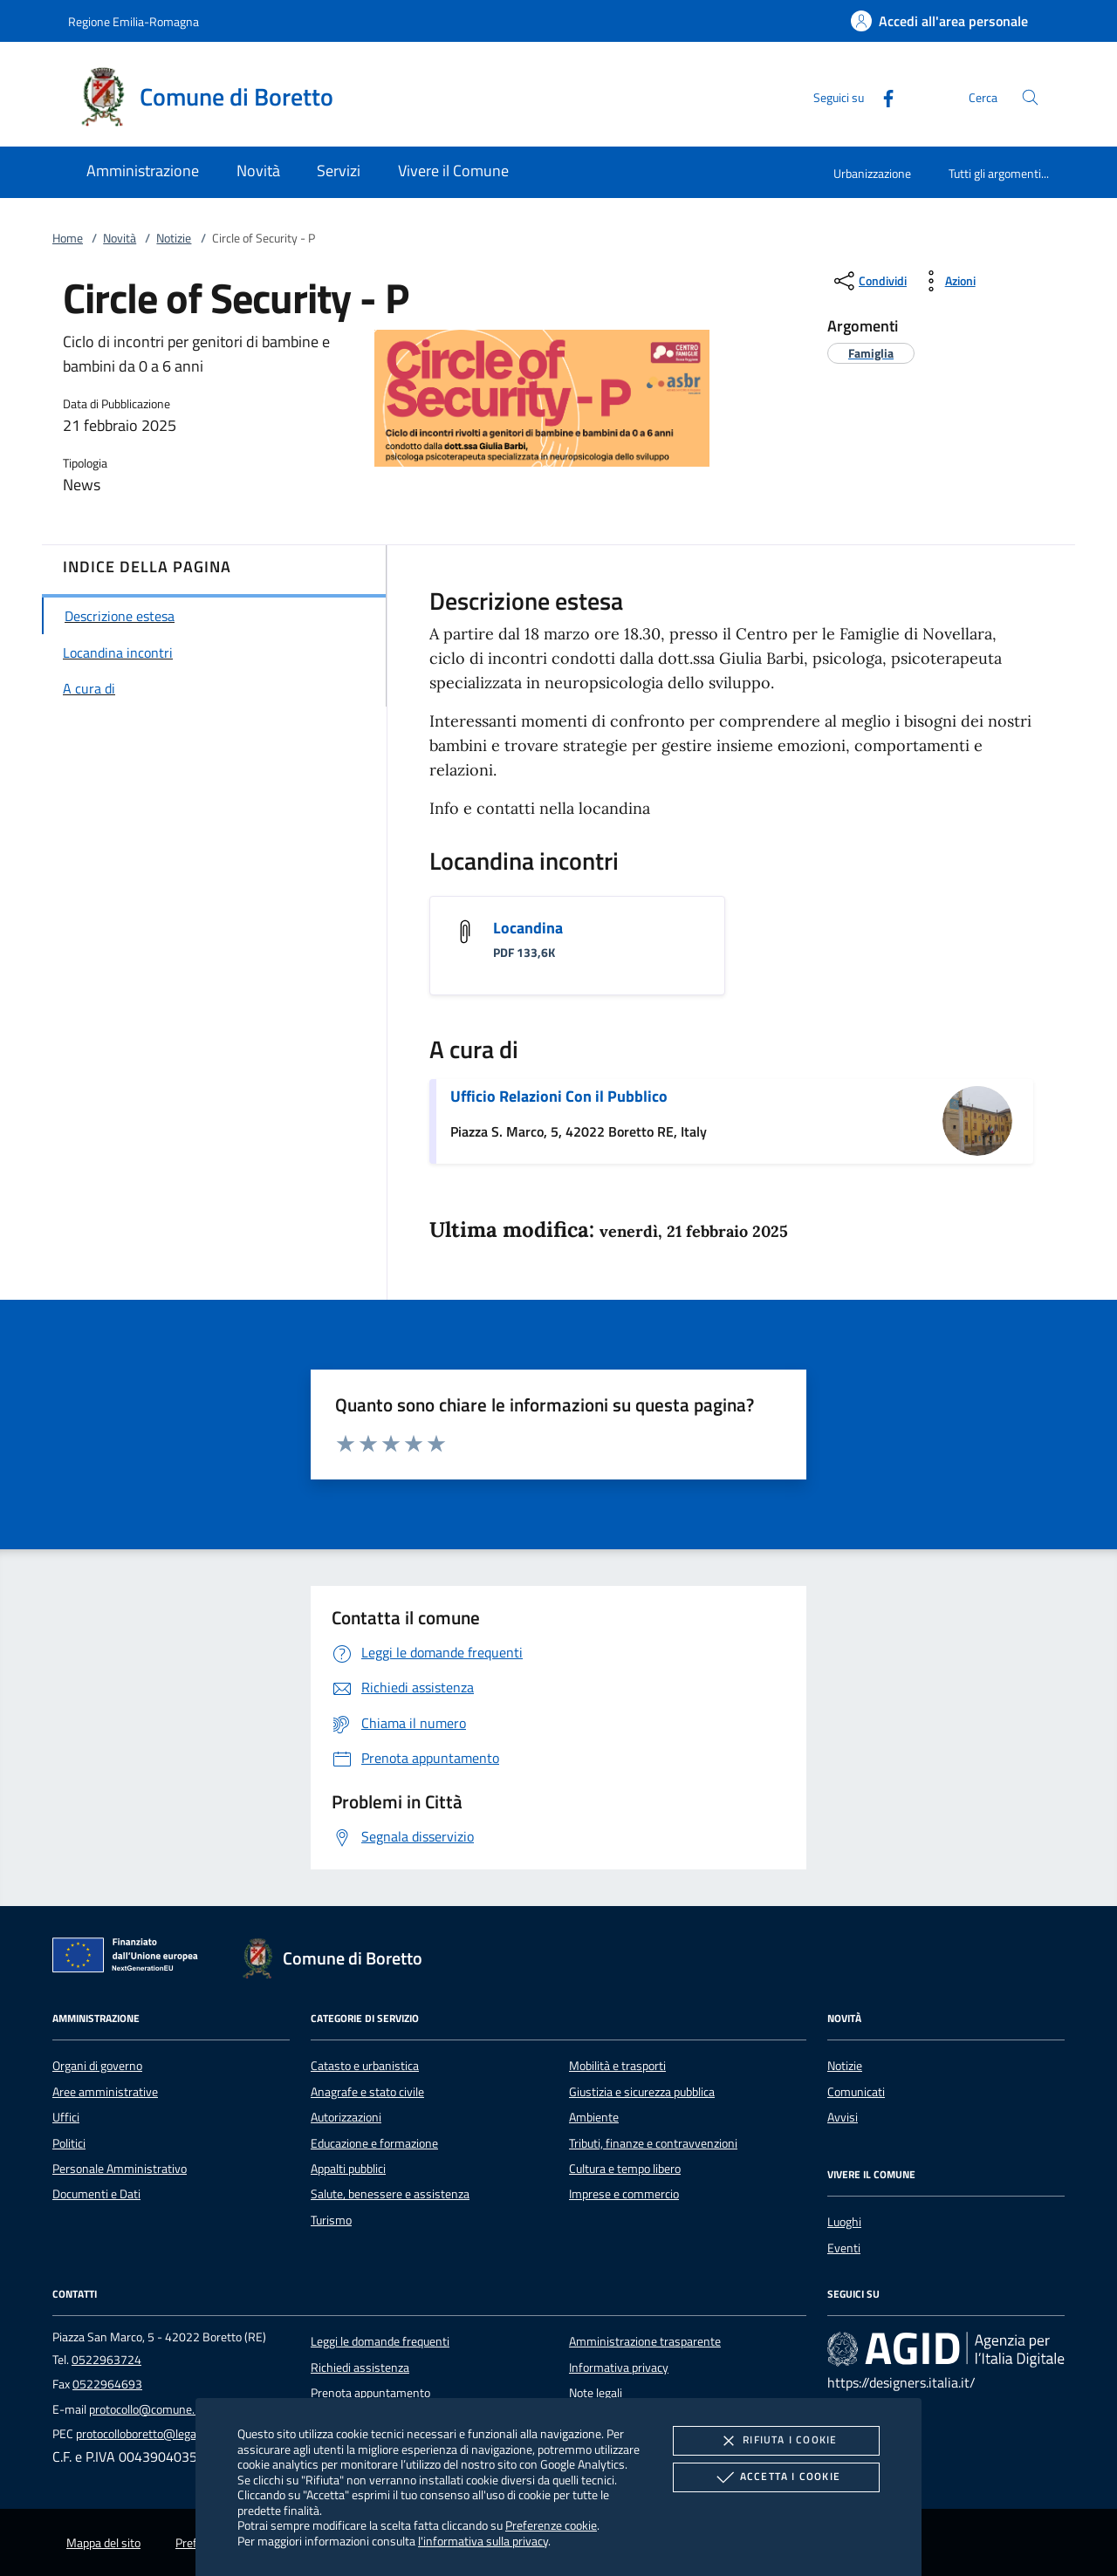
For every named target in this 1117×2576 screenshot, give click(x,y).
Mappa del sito (103, 2542)
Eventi (843, 2248)
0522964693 (107, 2384)
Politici (69, 2143)
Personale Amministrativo (119, 2168)
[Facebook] (881, 96)
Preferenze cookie (551, 2525)
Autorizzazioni (346, 2117)
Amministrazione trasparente (645, 2341)
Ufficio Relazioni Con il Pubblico (559, 1096)
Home (67, 238)
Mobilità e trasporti (617, 2065)
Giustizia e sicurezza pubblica (642, 2091)
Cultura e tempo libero (625, 2168)
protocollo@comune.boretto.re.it (172, 2409)
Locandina (528, 928)
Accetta (776, 2477)
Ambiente (594, 2117)
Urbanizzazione (872, 173)
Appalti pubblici (348, 2168)
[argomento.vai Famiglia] (871, 353)
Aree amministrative (105, 2091)
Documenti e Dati (96, 2194)
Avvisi (842, 2117)
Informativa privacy (618, 2367)
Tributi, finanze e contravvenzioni (653, 2143)
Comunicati (856, 2091)
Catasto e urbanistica (365, 2065)
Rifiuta (776, 2441)
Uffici (65, 2117)
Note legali (595, 2392)
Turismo (331, 2220)
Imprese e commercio (624, 2194)
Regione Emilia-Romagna (133, 21)
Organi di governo (97, 2065)
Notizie (173, 238)
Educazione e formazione (374, 2143)
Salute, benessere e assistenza (390, 2194)
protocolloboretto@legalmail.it (153, 2433)
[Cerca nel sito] (1030, 97)
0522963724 (106, 2359)
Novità (119, 238)
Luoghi (844, 2221)
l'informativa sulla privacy (483, 2541)
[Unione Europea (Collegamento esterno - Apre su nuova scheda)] (130, 1958)
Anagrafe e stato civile (367, 2091)
